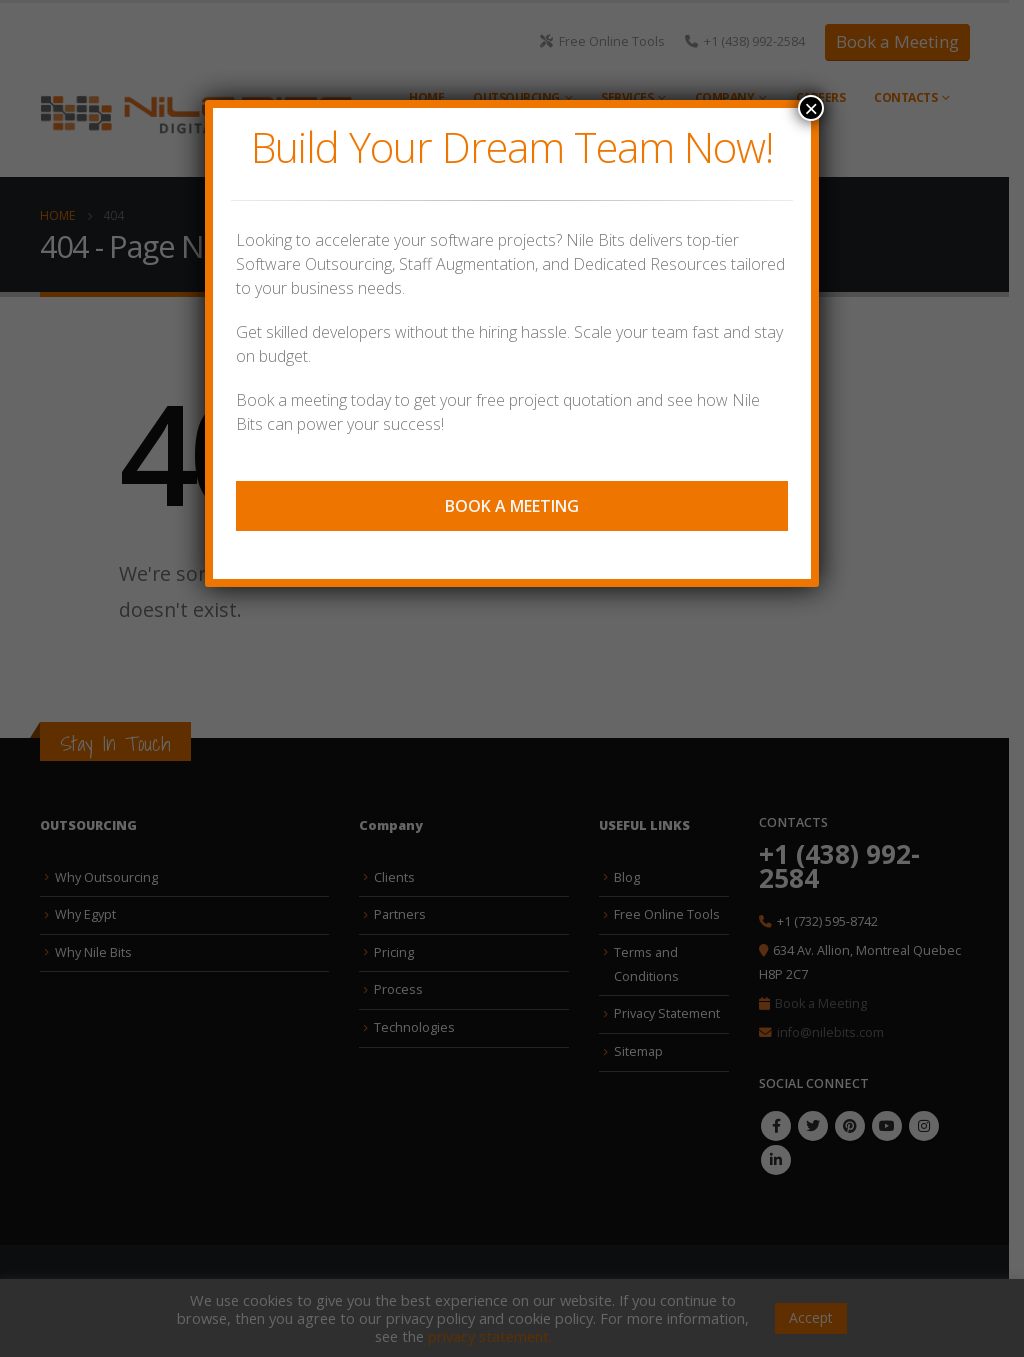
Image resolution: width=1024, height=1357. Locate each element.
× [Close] (811, 108)
